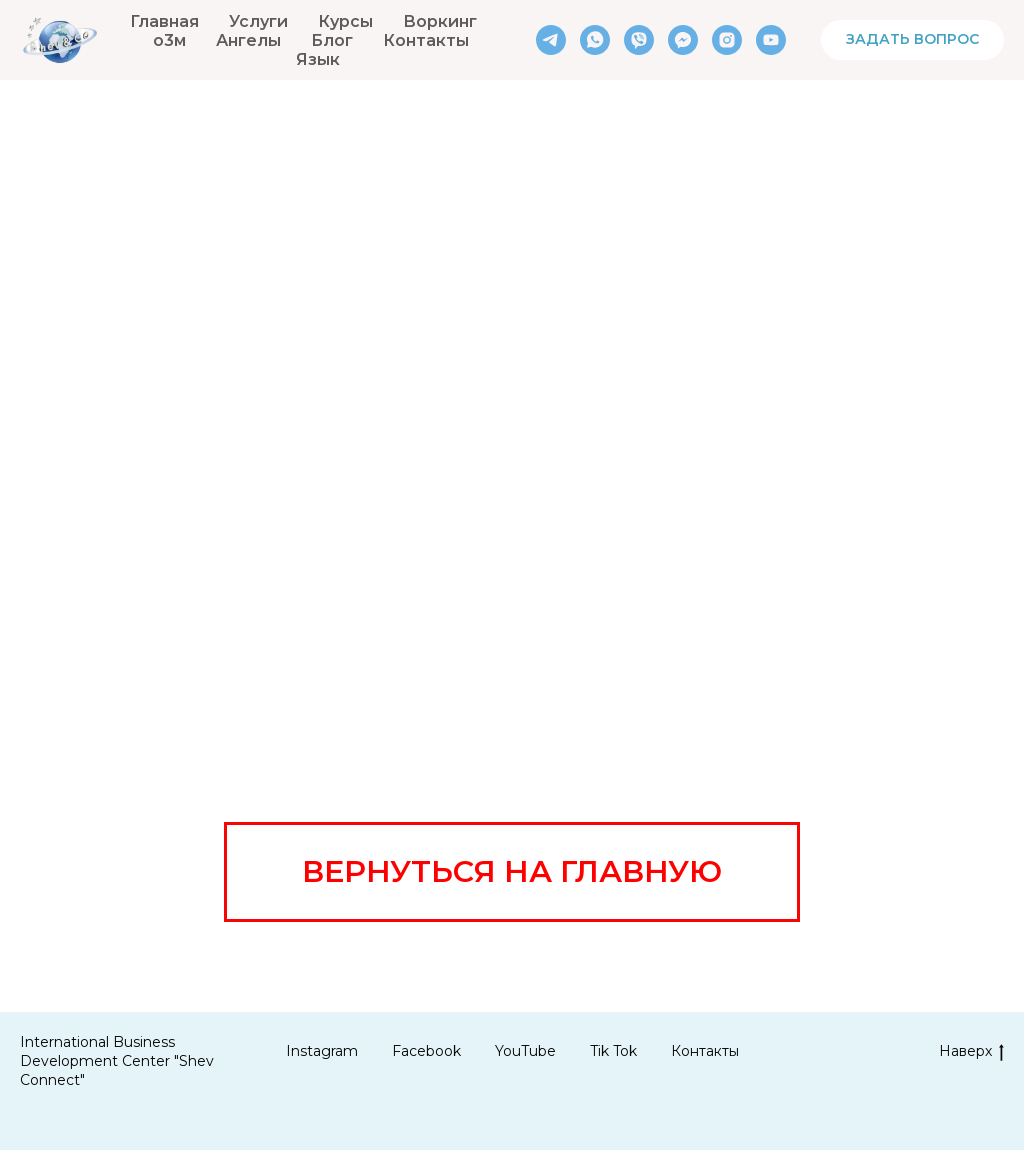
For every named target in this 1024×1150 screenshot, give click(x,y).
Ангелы (248, 40)
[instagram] (727, 40)
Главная (164, 21)
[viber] (639, 40)
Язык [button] (318, 59)
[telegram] (551, 40)
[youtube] (771, 40)
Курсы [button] (345, 21)
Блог (332, 40)
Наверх (971, 1051)
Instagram (322, 1051)
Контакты (426, 40)
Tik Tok (613, 1051)
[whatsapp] (595, 40)
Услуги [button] (258, 21)
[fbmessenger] (683, 40)
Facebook (426, 1051)
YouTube (525, 1051)
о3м (169, 40)
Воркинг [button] (440, 21)
